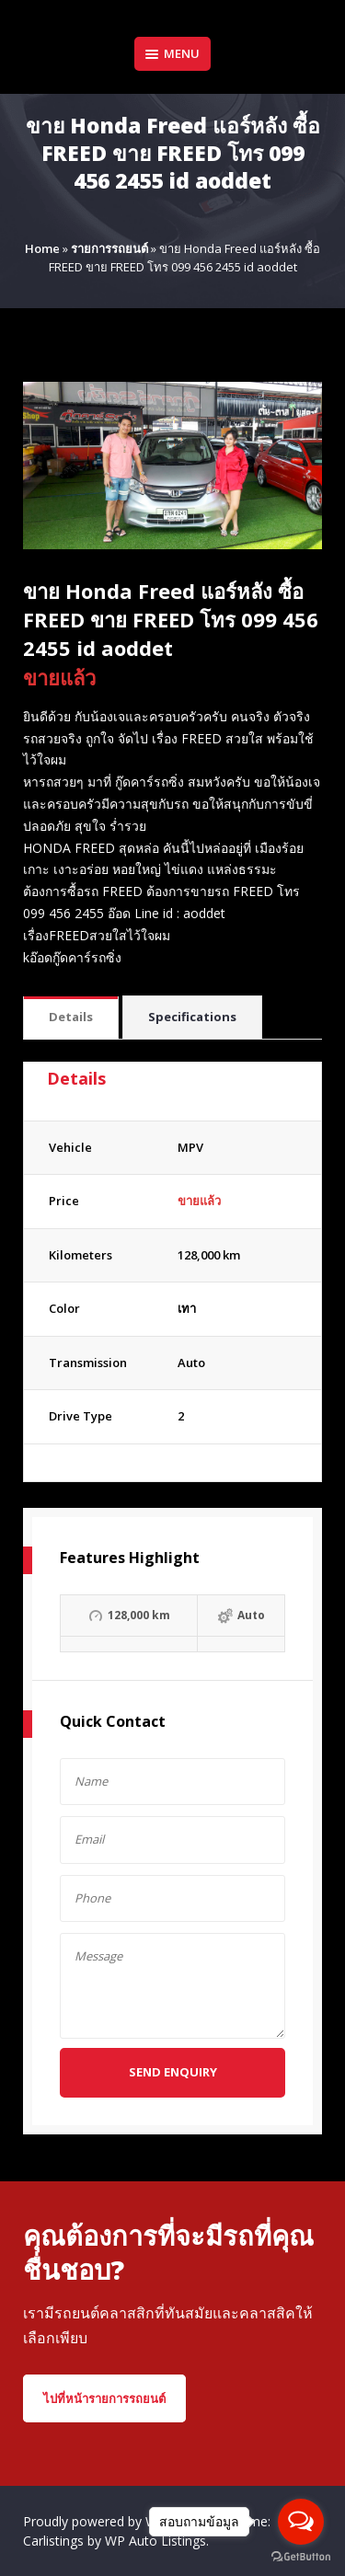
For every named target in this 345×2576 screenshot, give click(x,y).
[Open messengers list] (301, 2522)
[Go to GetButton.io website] (300, 2557)
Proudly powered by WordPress (118, 2521)
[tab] (71, 1018)
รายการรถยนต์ (109, 248)
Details (71, 1016)
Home (42, 248)
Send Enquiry (173, 2072)
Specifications (192, 1016)
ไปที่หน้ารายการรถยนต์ (104, 2398)
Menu (172, 53)
